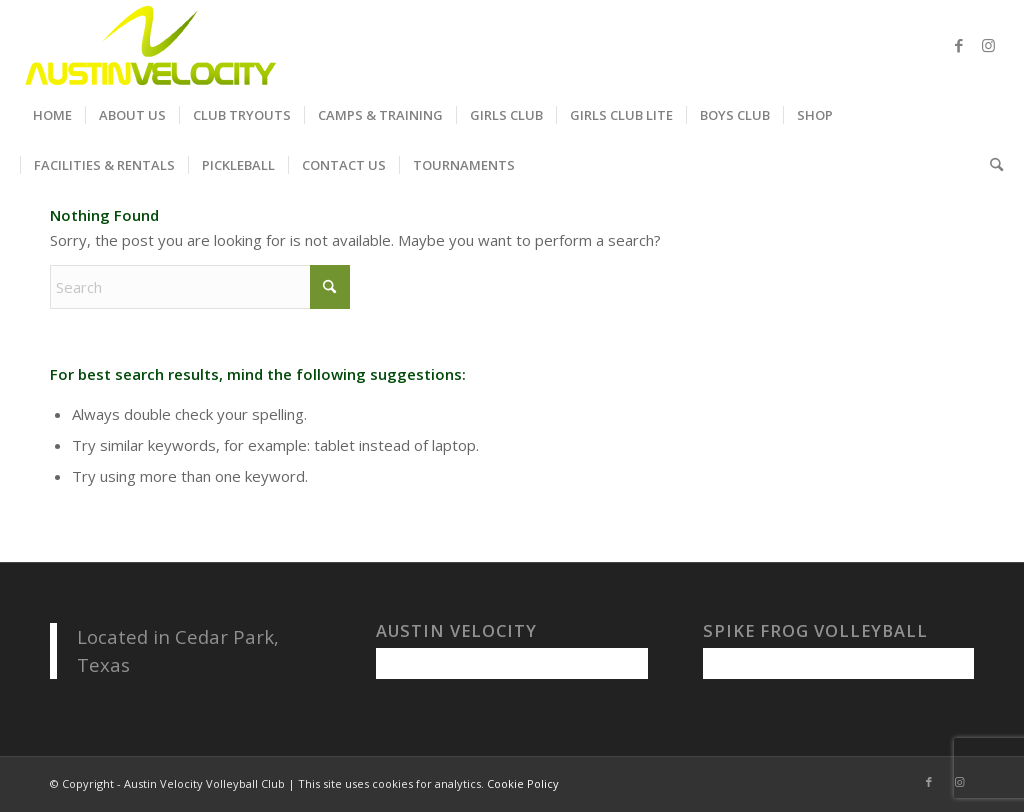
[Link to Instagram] (989, 45)
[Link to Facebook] (959, 45)
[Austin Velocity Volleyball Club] (148, 45)
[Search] (990, 165)
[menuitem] (52, 115)
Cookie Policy (523, 783)
